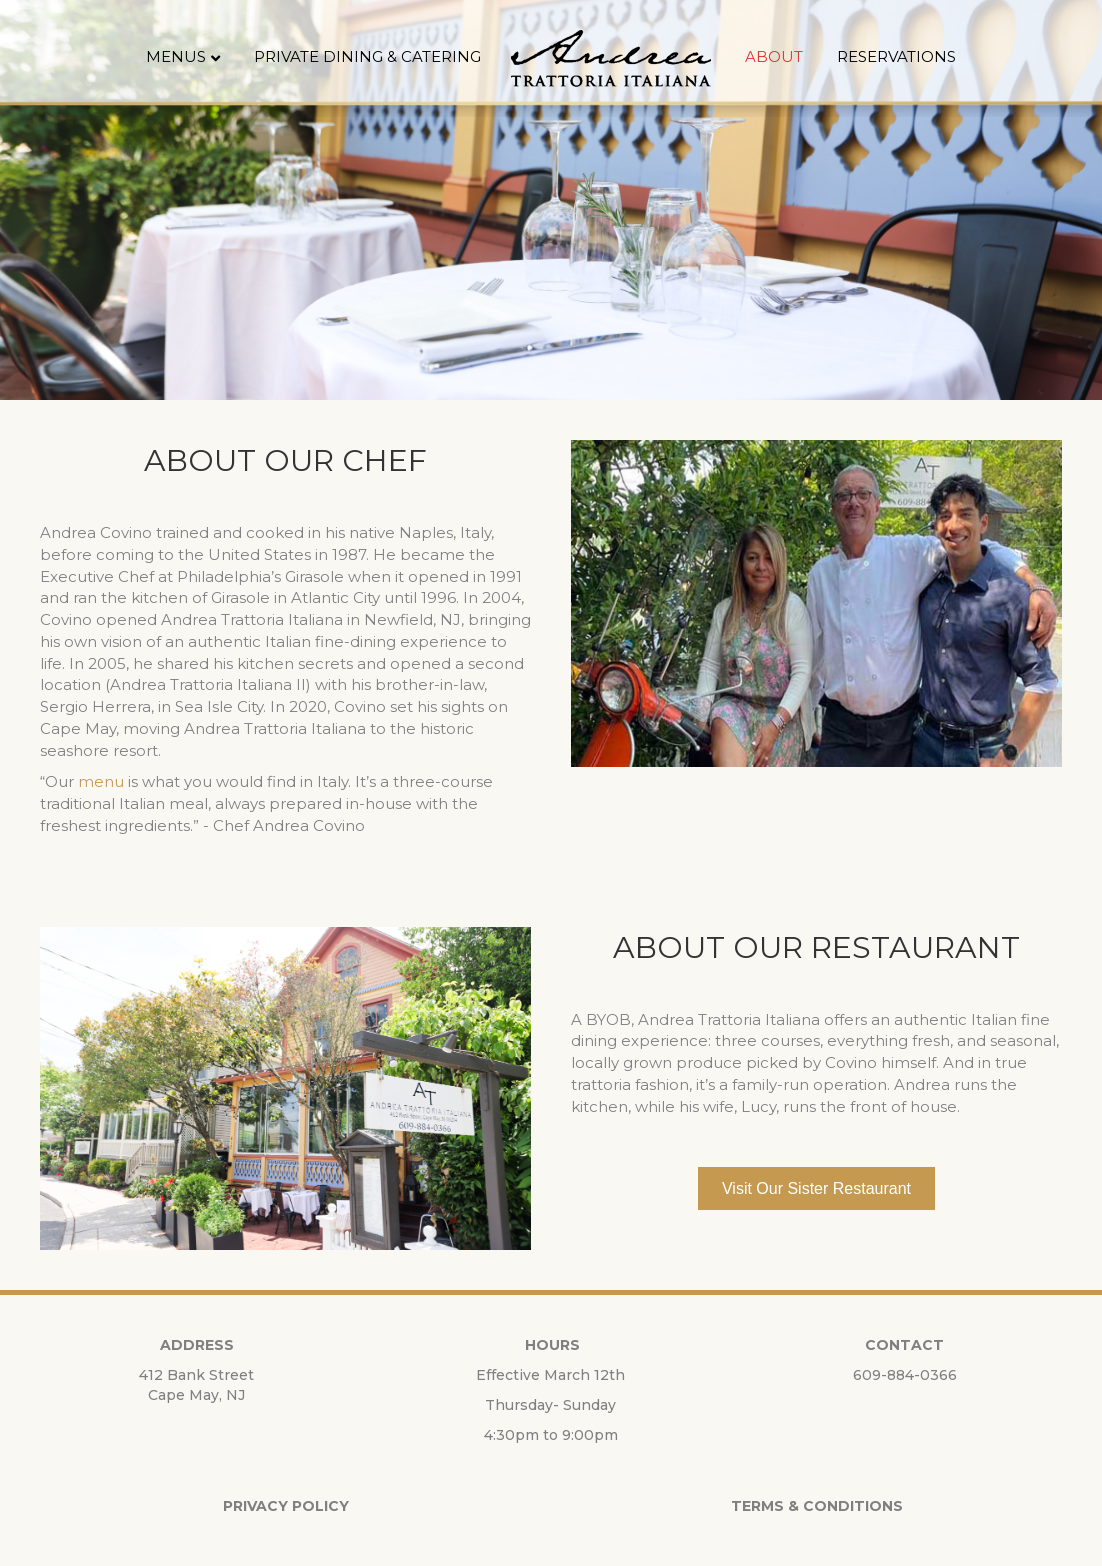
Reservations (896, 56)
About (774, 56)
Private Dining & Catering (367, 56)
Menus (176, 56)
